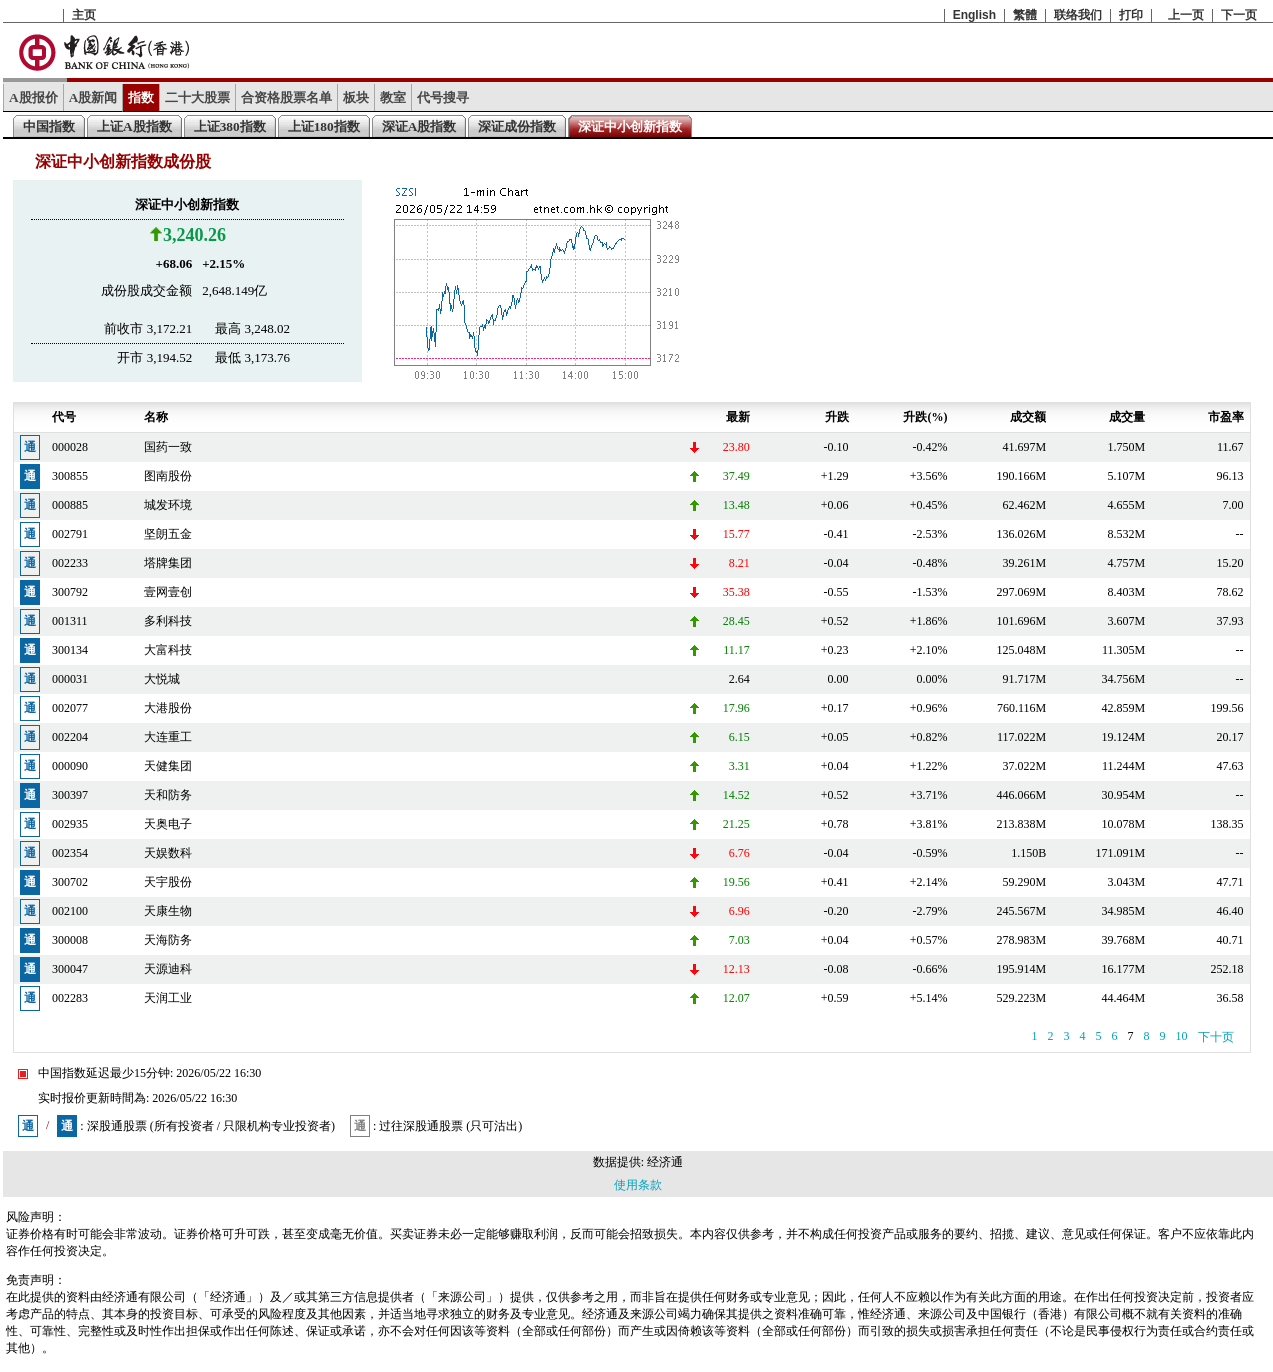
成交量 (1127, 417)
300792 (70, 592)
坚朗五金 (168, 534)
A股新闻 (93, 97)
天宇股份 (168, 882)
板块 (356, 97)
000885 (70, 505)
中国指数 (49, 126)
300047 (70, 969)
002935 (70, 824)
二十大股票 (197, 97)
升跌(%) (925, 417)
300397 (70, 795)
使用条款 (638, 1185)
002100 (70, 911)
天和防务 (168, 795)
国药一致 (168, 447)
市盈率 (1226, 417)
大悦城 (162, 679)
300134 (70, 650)
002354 (70, 853)
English (974, 15)
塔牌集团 (168, 563)
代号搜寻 (443, 97)
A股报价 (33, 97)
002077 (70, 708)
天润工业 (168, 998)
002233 (70, 563)
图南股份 (168, 476)
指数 (141, 97)
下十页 (1216, 1037)
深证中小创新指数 (630, 126)
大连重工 (168, 737)
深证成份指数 (517, 126)
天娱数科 (168, 853)
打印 (1131, 15)
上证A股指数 (134, 126)
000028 (70, 447)
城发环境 (168, 505)
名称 (156, 417)
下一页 (1239, 15)
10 (1182, 1036)
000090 (70, 766)
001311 (70, 621)
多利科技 (168, 621)
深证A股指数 (419, 126)
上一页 (1186, 15)
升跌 (837, 417)
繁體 (1025, 15)
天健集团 (168, 766)
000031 (70, 679)
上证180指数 (324, 126)
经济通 (665, 1162)
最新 (738, 417)
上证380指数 (230, 126)
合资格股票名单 (286, 97)
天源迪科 (168, 969)
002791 (70, 534)
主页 (84, 15)
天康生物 (168, 911)
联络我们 (1078, 15)
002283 (70, 998)
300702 (70, 882)
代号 (64, 417)
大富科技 (168, 650)
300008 (70, 940)
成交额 (1028, 417)
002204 (70, 737)
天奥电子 (168, 824)
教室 (393, 97)
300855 (70, 476)
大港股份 (168, 708)
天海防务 (168, 940)
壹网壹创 (168, 592)
